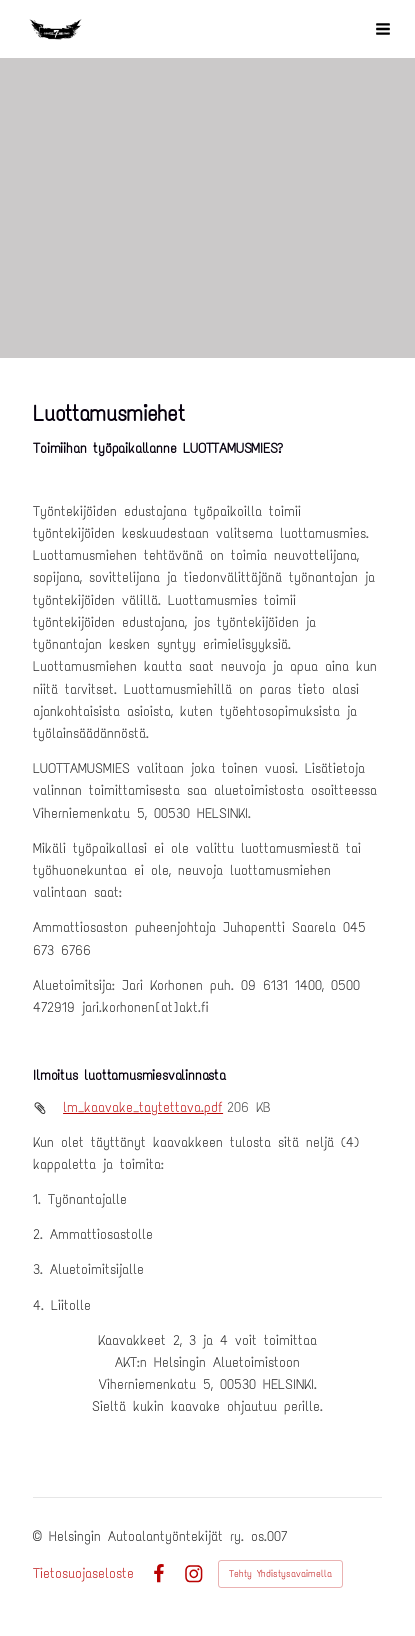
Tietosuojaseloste (83, 1574)
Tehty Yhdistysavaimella (280, 1573)
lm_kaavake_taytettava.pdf (143, 1107)
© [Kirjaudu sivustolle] (41, 1536)
